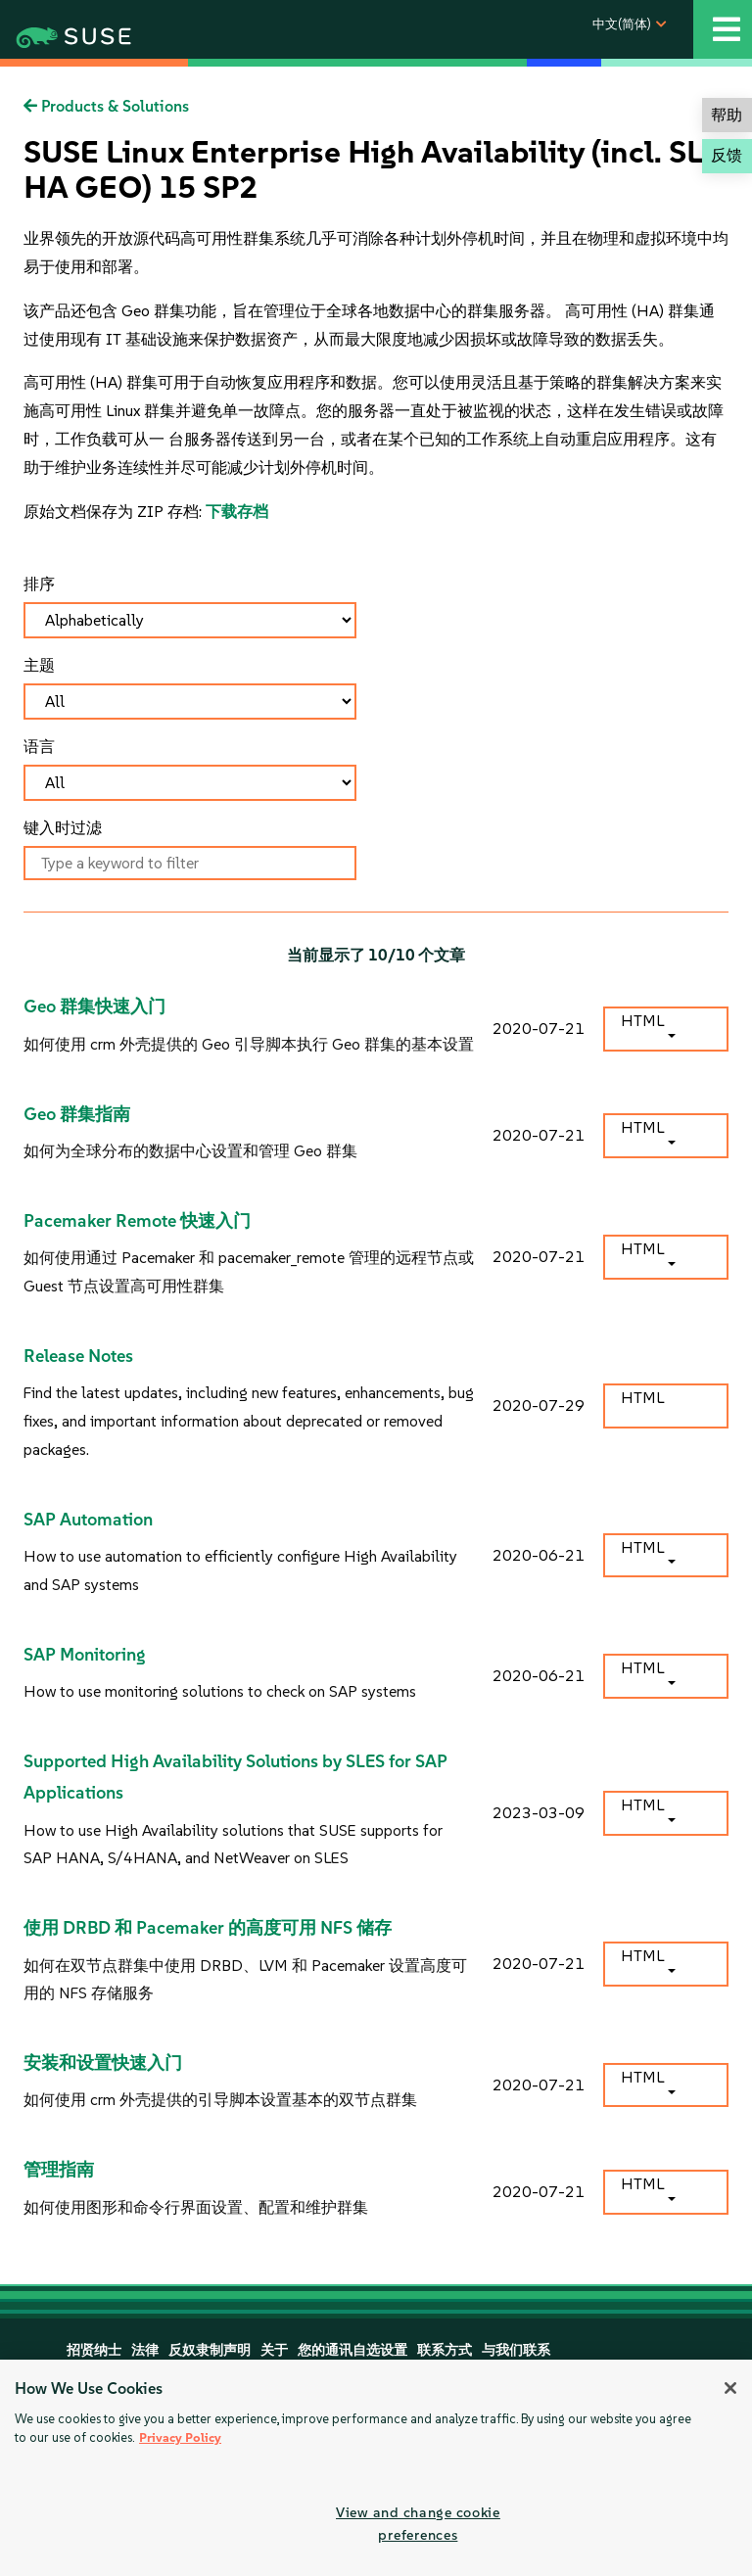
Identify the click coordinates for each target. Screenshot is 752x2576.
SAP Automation (88, 1519)
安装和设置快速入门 (103, 2063)
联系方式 (444, 2350)
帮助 (726, 115)
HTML (642, 1020)
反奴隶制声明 (209, 2350)
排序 (39, 584)
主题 (39, 665)
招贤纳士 (94, 2350)
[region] (376, 2468)
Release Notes (78, 1356)
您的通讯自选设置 (352, 2350)
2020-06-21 (539, 1555)
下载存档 (237, 511)
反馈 (726, 155)
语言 (39, 746)
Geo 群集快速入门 (94, 1006)
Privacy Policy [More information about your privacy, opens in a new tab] (180, 2437)
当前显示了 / (376, 955)
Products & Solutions (106, 106)
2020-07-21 (539, 1028)
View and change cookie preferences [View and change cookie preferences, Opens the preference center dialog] (418, 2524)
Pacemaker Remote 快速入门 (137, 1221)
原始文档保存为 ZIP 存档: (115, 511)
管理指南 (59, 2169)
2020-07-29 (539, 1405)
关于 (274, 2350)
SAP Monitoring (85, 1654)
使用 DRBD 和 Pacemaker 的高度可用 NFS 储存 (208, 1928)
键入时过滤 (63, 828)
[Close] (730, 2388)
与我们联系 (516, 2350)
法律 (145, 2350)
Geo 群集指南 (77, 1114)
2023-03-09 (539, 1812)
